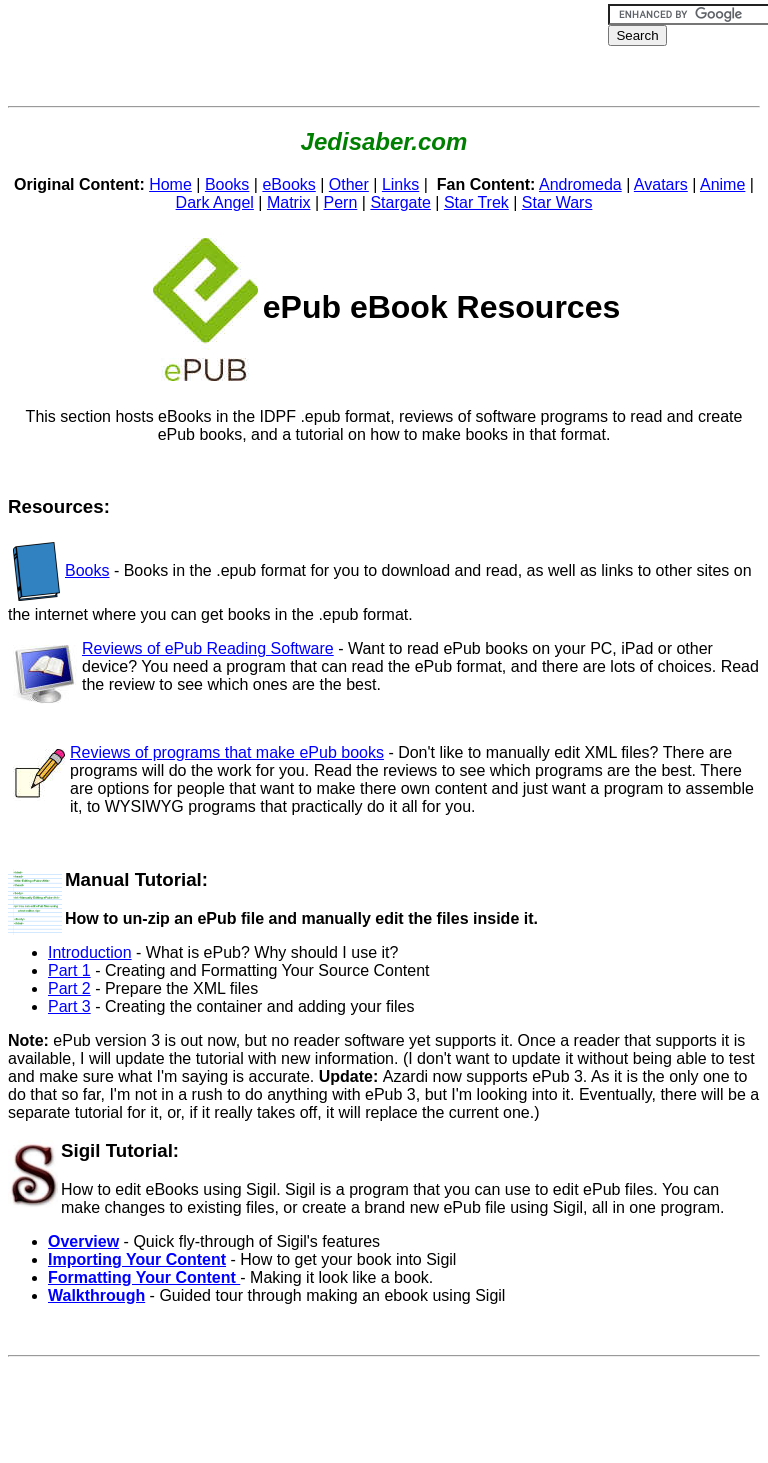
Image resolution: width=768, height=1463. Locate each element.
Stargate (400, 202)
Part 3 (69, 1006)
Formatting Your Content (144, 1277)
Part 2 (69, 988)
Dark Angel (215, 202)
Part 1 (69, 970)
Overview (83, 1241)
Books (227, 184)
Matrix (289, 202)
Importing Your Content (137, 1259)
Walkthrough (96, 1295)
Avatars (661, 184)
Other (349, 184)
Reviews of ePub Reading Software (208, 648)
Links (400, 184)
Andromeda (580, 184)
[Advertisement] (372, 53)
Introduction (90, 952)
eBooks (288, 184)
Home (170, 184)
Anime (722, 184)
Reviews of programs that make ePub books (227, 752)
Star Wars (557, 202)
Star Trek (476, 202)
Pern (341, 202)
